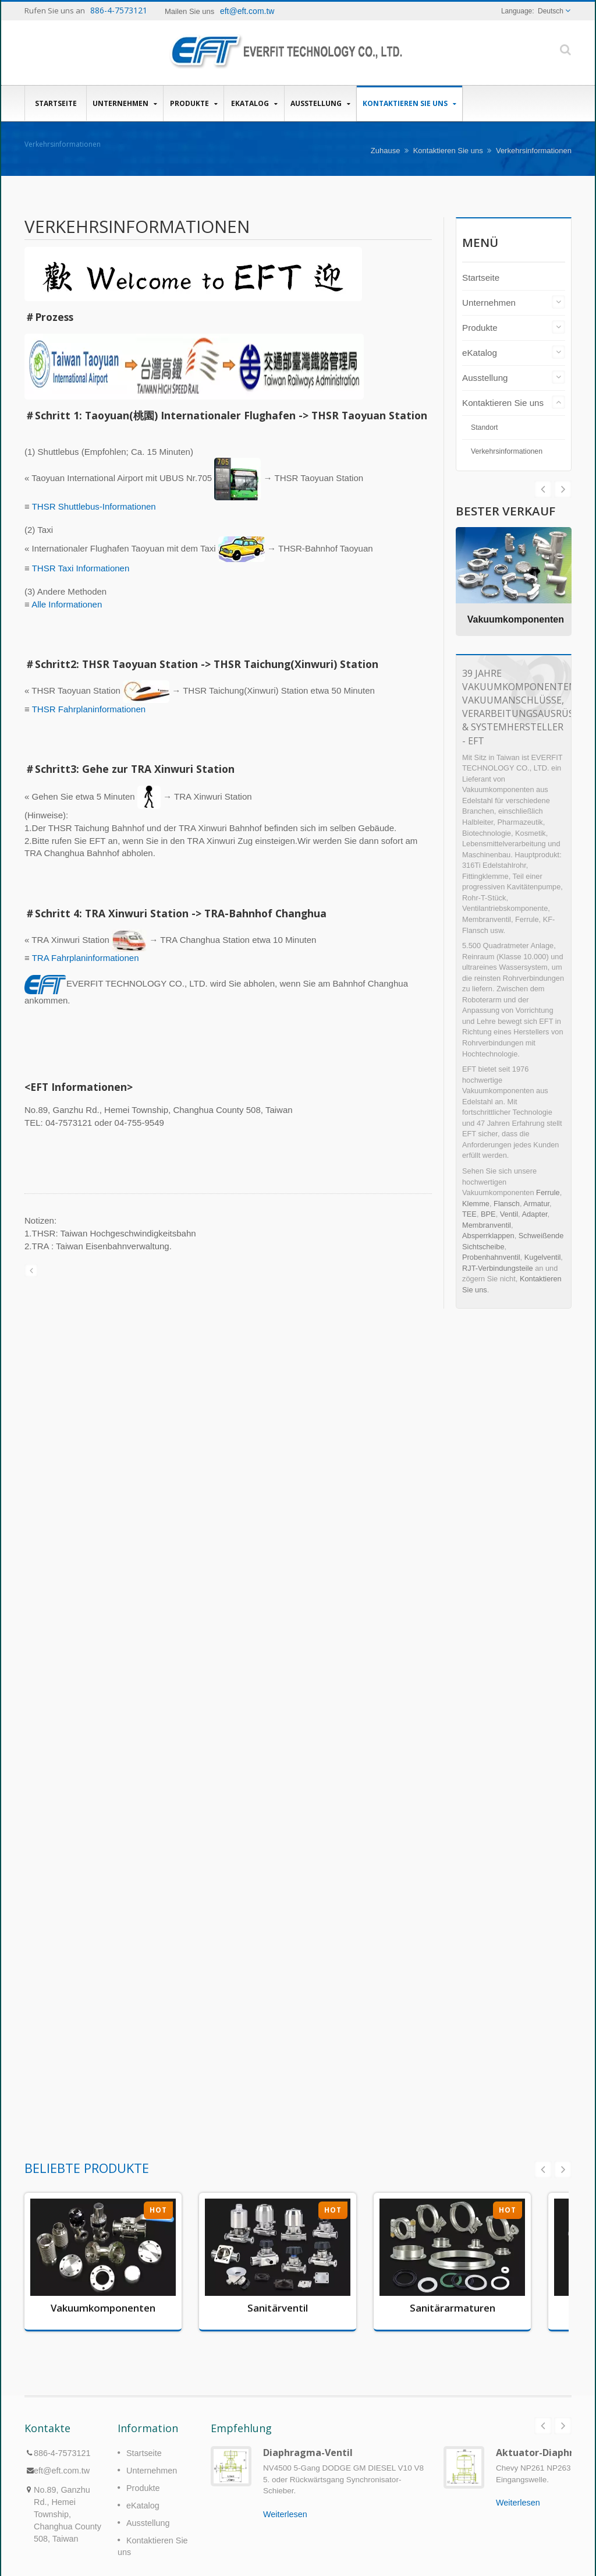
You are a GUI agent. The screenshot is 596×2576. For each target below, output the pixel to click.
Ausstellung (320, 103)
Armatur (536, 1203)
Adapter (534, 1214)
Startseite (55, 103)
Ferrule (548, 1192)
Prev (563, 489)
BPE (488, 1214)
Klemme (475, 1203)
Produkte (194, 103)
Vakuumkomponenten (515, 619)
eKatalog (254, 103)
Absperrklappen (488, 1235)
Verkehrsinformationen (534, 150)
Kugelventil (542, 1257)
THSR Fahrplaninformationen (89, 709)
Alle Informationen (66, 604)
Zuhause (385, 150)
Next (543, 489)
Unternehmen (125, 103)
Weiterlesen (285, 2514)
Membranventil (486, 1225)
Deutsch (550, 11)
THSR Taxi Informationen (81, 568)
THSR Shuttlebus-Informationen (94, 506)
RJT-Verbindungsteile (497, 1268)
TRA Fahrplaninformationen (85, 958)
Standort (484, 427)
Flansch (507, 1203)
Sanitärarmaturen (452, 2307)
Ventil (509, 1214)
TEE (469, 1214)
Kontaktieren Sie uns (409, 103)
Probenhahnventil (491, 1257)
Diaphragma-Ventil (308, 2452)
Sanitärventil (277, 2307)
